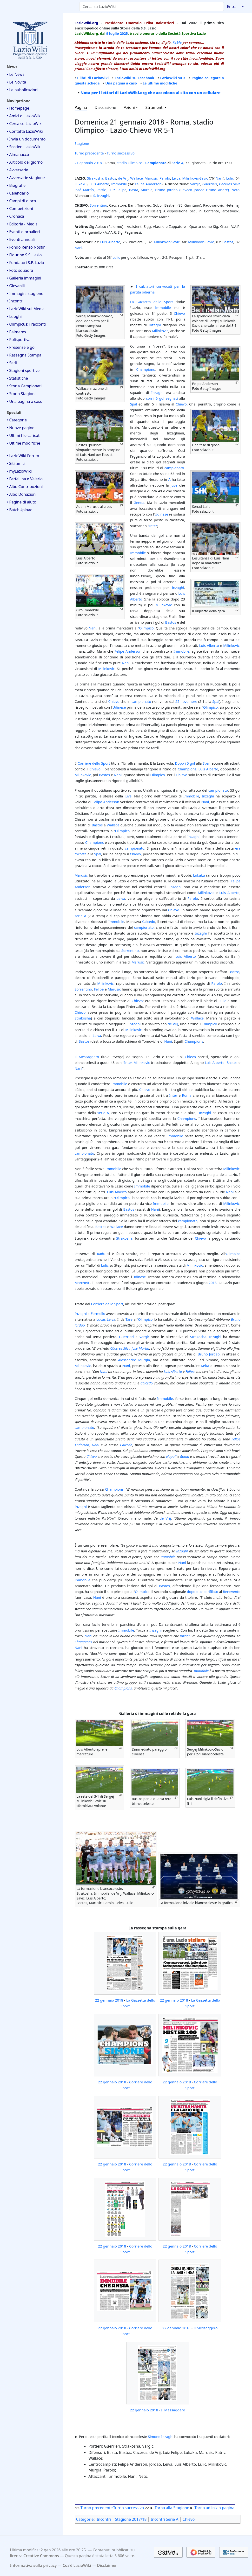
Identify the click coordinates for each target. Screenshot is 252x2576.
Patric (101, 189)
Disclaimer (107, 2565)
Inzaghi (155, 324)
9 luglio (112, 33)
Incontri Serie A (164, 2519)
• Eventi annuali (21, 239)
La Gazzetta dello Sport (151, 301)
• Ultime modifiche (23, 443)
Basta (133, 189)
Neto (235, 189)
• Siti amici (16, 463)
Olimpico (146, 628)
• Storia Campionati (24, 386)
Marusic (151, 178)
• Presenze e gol (21, 347)
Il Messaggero (87, 1056)
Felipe (99, 989)
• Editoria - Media (22, 224)
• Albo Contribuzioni (25, 486)
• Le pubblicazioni (22, 89)
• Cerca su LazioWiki (25, 123)
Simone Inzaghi (160, 2436)
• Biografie (16, 185)
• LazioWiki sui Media (26, 308)
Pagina (81, 107)
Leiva (176, 178)
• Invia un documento (26, 139)
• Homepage (18, 108)
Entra (232, 6)
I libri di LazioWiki (93, 77)
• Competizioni (20, 208)
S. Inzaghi (101, 195)
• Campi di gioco (21, 200)
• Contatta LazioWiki (25, 131)
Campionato (155, 162)
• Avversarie (17, 170)
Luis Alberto (99, 184)
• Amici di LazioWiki (24, 116)
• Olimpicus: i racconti (26, 324)
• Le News (15, 74)
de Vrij (123, 178)
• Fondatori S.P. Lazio (25, 262)
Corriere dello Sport (94, 763)
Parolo (164, 178)
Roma (186, 1095)
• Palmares (16, 332)
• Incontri (15, 301)
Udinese (161, 514)
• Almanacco (18, 154)
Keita (205, 1365)
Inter (153, 525)
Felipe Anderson (148, 184)
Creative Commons (41, 2555)
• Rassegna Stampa (24, 355)
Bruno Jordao (208, 1354)
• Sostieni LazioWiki (24, 146)
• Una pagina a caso (24, 401)
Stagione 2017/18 (130, 2519)
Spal (133, 404)
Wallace (136, 178)
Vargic (195, 184)
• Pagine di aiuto (21, 502)
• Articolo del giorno (25, 162)
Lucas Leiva (105, 1319)
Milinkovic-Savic (195, 178)
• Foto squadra (20, 270)
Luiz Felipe (117, 189)
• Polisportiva (19, 339)
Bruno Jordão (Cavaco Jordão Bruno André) (192, 189)
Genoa (139, 502)
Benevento (231, 1591)
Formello (98, 1313)
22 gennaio (104, 2000)
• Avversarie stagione (26, 177)
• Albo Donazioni (22, 494)
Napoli (171, 1456)
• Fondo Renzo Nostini (26, 247)
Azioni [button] (129, 107)
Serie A (178, 162)
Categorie (85, 2519)
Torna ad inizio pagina (214, 2507)
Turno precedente (89, 153)
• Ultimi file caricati (23, 435)
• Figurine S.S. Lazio (24, 255)
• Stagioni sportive (23, 370)
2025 (124, 33)
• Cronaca (15, 216)
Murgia (147, 189)
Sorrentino (98, 205)
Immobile (119, 184)
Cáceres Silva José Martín (129, 1348)
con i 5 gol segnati (162, 398)
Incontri (104, 2519)
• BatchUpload (20, 509)
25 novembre (186, 701)
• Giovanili (16, 285)
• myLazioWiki (19, 471)
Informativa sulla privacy (33, 2565)
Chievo (179, 313)
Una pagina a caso (121, 83)
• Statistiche (17, 378)
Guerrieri (209, 184)
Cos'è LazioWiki (77, 2565)
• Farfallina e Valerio (25, 479)
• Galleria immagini (24, 278)
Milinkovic (160, 330)
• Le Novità (16, 82)
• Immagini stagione (25, 293)
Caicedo (148, 921)
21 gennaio (84, 162)
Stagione (82, 143)
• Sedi (12, 362)
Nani (219, 178)
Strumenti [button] (155, 107)
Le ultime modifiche (160, 83)
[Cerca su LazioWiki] (151, 6)
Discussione (105, 107)
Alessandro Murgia (134, 1359)
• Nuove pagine (20, 427)
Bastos (110, 178)
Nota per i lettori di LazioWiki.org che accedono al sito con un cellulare (150, 92)
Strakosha (95, 178)
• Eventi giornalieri (23, 231)
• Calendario (18, 193)
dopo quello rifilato (202, 1591)
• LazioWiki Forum (23, 455)
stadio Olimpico (129, 162)
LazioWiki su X (173, 77)
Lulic (230, 178)
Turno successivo (121, 153)
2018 (98, 162)
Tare (129, 1319)
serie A (80, 915)
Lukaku (80, 184)
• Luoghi (14, 316)
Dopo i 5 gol (185, 763)
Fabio (177, 42)
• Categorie (17, 420)
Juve (174, 485)
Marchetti (82, 1282)
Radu (101, 1253)
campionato (174, 467)
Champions (145, 369)
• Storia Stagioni (21, 393)
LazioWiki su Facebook (134, 77)
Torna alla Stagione (172, 2507)
